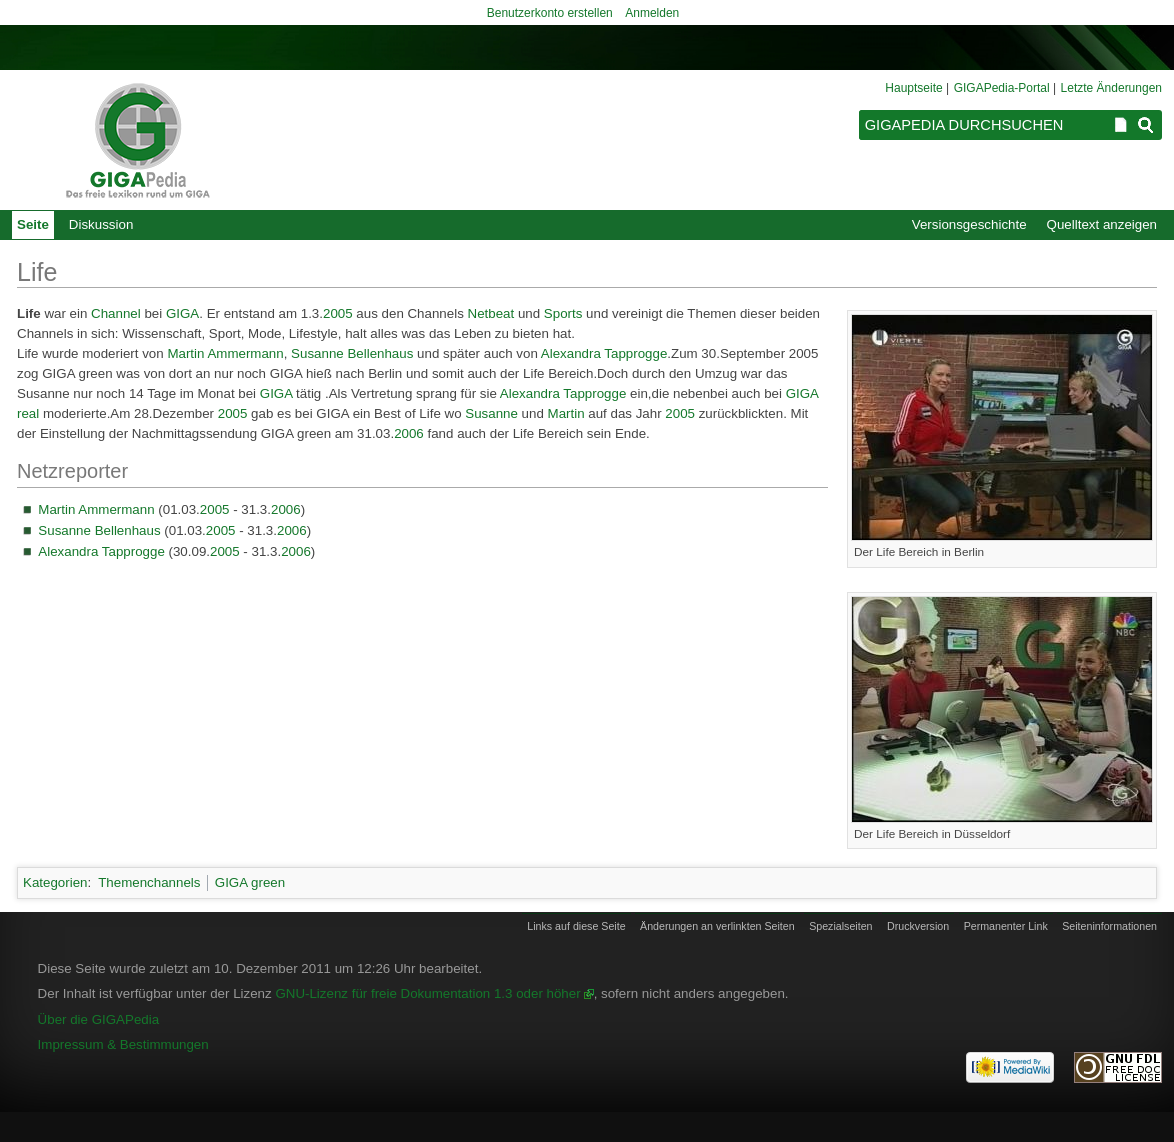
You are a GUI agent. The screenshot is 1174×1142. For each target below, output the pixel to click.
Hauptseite (913, 88)
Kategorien (55, 882)
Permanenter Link (1006, 926)
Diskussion (101, 224)
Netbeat (491, 313)
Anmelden (652, 13)
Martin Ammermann (225, 353)
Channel (116, 313)
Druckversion (918, 926)
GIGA (182, 313)
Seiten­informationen (1109, 926)
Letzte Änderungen (1111, 88)
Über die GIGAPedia (99, 1019)
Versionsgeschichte (969, 224)
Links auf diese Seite (576, 926)
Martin (566, 413)
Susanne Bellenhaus (352, 353)
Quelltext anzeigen (1102, 224)
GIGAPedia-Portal (1002, 88)
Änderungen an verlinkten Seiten (717, 926)
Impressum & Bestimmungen (123, 1044)
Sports (563, 313)
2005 (338, 313)
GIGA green (250, 882)
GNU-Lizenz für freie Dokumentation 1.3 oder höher (427, 993)
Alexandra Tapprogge (604, 353)
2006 (409, 433)
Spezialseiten (840, 926)
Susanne (491, 413)
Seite (33, 224)
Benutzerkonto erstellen (550, 13)
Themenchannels (149, 882)
